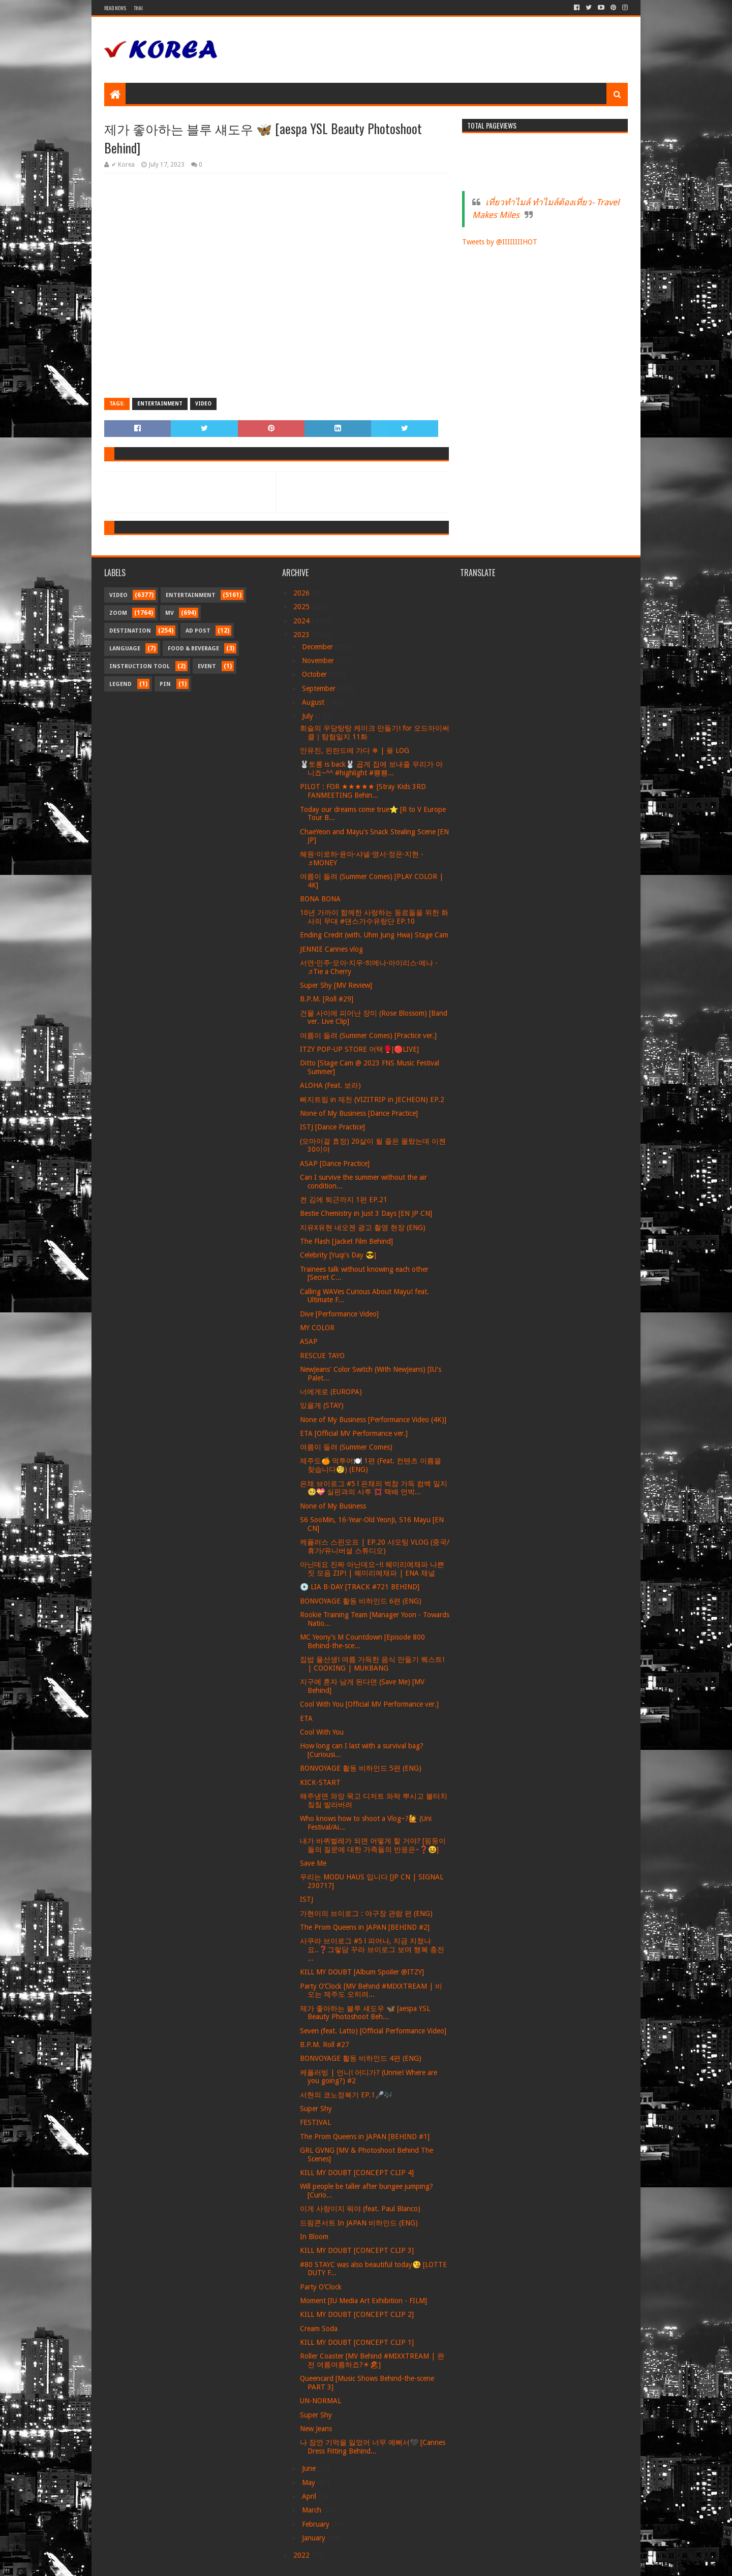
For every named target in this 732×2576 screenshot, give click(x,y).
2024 (302, 621)
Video (203, 403)
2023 (302, 635)
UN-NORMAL (320, 2401)
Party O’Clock (321, 2287)
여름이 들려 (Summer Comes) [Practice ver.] (368, 1035)
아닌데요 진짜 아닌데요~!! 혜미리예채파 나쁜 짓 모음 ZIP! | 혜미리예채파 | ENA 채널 (372, 1568)
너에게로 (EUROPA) (331, 1392)
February (316, 2524)
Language (124, 648)
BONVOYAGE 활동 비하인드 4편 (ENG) (360, 2058)
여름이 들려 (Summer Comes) (346, 1447)
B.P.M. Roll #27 (324, 2044)
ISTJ (306, 1899)
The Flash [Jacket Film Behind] (346, 1241)
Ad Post (198, 630)
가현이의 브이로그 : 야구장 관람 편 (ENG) (366, 1913)
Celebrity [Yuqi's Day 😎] (338, 1255)
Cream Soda (319, 2328)
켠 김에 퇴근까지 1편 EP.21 (343, 1200)
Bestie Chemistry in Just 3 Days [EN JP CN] (366, 1213)
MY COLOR (317, 1328)
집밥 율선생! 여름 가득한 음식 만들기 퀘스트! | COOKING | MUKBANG (372, 1663)
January (314, 2538)
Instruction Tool (139, 666)
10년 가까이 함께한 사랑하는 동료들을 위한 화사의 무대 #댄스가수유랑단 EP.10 (374, 916)
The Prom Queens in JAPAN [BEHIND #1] (365, 2136)
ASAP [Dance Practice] (335, 1163)
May (309, 2482)
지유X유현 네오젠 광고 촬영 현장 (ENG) (362, 1227)
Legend (120, 684)
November (319, 660)
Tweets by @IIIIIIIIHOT (499, 242)
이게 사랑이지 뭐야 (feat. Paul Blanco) (360, 2209)
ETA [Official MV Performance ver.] (354, 1433)
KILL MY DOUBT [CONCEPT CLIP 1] (357, 2342)
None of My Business (333, 1506)
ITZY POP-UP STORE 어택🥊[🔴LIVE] (359, 1049)
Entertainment (159, 403)
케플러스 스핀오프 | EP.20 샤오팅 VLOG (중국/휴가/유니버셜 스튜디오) (374, 1546)
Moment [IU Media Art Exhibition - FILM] (363, 2301)
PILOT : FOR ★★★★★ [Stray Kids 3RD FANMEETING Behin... (363, 790)
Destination (130, 630)
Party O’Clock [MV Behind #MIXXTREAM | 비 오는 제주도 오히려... (371, 1990)
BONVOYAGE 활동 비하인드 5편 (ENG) (360, 1768)
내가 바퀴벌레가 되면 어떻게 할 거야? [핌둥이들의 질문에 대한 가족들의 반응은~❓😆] (373, 1845)
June (310, 2468)
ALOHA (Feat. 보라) (330, 1085)
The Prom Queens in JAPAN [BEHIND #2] (365, 1927)
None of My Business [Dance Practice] (359, 1113)
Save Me (313, 1863)
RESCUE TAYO (322, 1356)
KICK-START (320, 1782)
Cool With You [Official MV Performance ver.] (369, 1704)
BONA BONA (320, 899)
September (320, 688)
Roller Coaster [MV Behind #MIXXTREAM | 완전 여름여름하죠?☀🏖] (372, 2360)
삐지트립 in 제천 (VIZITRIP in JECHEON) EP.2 (372, 1099)
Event (207, 666)
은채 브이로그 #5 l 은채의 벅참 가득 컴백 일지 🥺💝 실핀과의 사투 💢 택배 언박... (373, 1488)
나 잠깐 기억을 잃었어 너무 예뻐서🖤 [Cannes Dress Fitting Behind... (372, 2446)
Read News (115, 8)
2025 (302, 607)
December (318, 647)
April (310, 2496)
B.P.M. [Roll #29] (326, 999)
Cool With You (322, 1732)
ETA (306, 1718)
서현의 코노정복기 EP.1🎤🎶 (346, 2095)
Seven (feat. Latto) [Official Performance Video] (373, 2031)
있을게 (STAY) (322, 1405)
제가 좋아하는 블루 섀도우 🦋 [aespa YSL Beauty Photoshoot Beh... (365, 2012)
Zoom (118, 613)
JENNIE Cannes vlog (331, 949)
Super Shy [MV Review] (336, 985)
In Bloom (314, 2237)
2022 (302, 2555)
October (315, 674)
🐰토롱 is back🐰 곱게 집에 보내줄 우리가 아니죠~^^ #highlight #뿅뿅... (371, 768)
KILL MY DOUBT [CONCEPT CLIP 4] (357, 2173)
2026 (302, 593)
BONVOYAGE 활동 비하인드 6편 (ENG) (360, 1601)
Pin (165, 684)
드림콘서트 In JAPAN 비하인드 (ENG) (359, 2223)
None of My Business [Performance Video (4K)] (373, 1420)
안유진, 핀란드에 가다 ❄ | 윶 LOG (354, 750)
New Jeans (316, 2429)
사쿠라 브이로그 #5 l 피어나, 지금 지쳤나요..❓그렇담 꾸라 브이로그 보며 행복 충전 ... (372, 1949)
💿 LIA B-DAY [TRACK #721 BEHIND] (359, 1587)
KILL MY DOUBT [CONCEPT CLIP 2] (357, 2314)
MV (169, 613)
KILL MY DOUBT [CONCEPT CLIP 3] (357, 2250)
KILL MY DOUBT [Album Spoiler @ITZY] (362, 1972)
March (312, 2510)
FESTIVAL (315, 2122)
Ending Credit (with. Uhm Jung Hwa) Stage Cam (374, 935)
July (308, 716)
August (314, 702)
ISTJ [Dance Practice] (332, 1127)
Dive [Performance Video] (339, 1314)
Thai (138, 8)
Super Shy (316, 2108)
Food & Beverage (193, 648)
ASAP (309, 1341)
